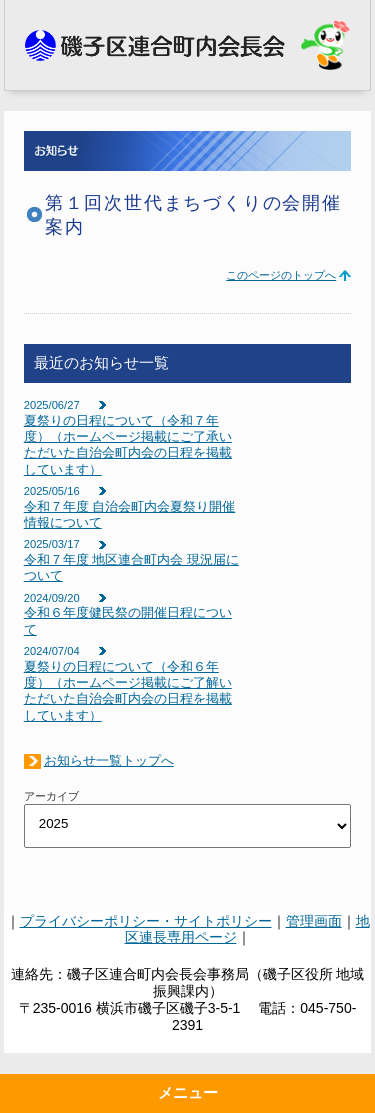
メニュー (188, 1092)
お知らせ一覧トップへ (109, 761)
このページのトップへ (281, 275)
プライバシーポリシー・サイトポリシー (146, 921)
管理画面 (314, 921)
